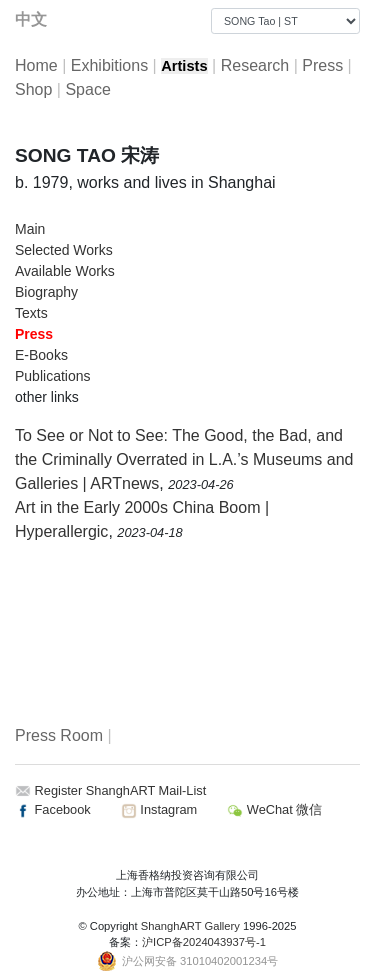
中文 (31, 19)
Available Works (65, 271)
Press (322, 65)
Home (36, 65)
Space (87, 89)
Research (255, 65)
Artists (184, 66)
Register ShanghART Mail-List (121, 790)
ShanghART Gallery (190, 926)
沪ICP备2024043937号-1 (204, 942)
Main (30, 229)
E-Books (41, 355)
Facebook (53, 809)
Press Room (59, 735)
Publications (53, 376)
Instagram (159, 809)
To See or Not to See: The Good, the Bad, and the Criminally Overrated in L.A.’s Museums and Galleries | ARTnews (184, 459)
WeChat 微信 (274, 809)
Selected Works (64, 250)
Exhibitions (109, 65)
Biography (46, 292)
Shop (33, 89)
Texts (31, 313)
